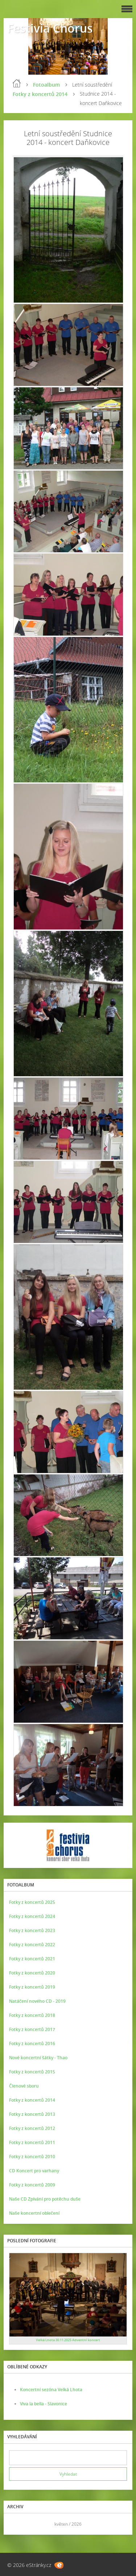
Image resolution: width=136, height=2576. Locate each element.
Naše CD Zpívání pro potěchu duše (45, 2199)
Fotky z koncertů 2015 (32, 2072)
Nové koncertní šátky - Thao (38, 2058)
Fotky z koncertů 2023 (32, 1930)
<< (17, 2524)
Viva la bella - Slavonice (43, 2404)
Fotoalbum (46, 84)
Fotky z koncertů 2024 (32, 1916)
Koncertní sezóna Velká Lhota (51, 2389)
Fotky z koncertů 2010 (32, 2156)
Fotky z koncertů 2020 (32, 1973)
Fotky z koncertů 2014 (40, 94)
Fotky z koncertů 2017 (32, 2029)
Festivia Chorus (50, 28)
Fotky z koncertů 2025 (32, 1902)
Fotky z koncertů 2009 (32, 2185)
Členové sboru (24, 2086)
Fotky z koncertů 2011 (32, 2142)
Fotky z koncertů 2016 (32, 2043)
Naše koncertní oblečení (34, 2213)
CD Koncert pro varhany (34, 2171)
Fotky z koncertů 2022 (32, 1945)
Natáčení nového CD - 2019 (37, 2001)
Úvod (17, 83)
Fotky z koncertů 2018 (32, 2015)
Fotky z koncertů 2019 (32, 1987)
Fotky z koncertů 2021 (32, 1959)
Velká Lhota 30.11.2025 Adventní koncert (68, 2340)
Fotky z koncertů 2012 (32, 2128)
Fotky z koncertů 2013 (32, 2114)
